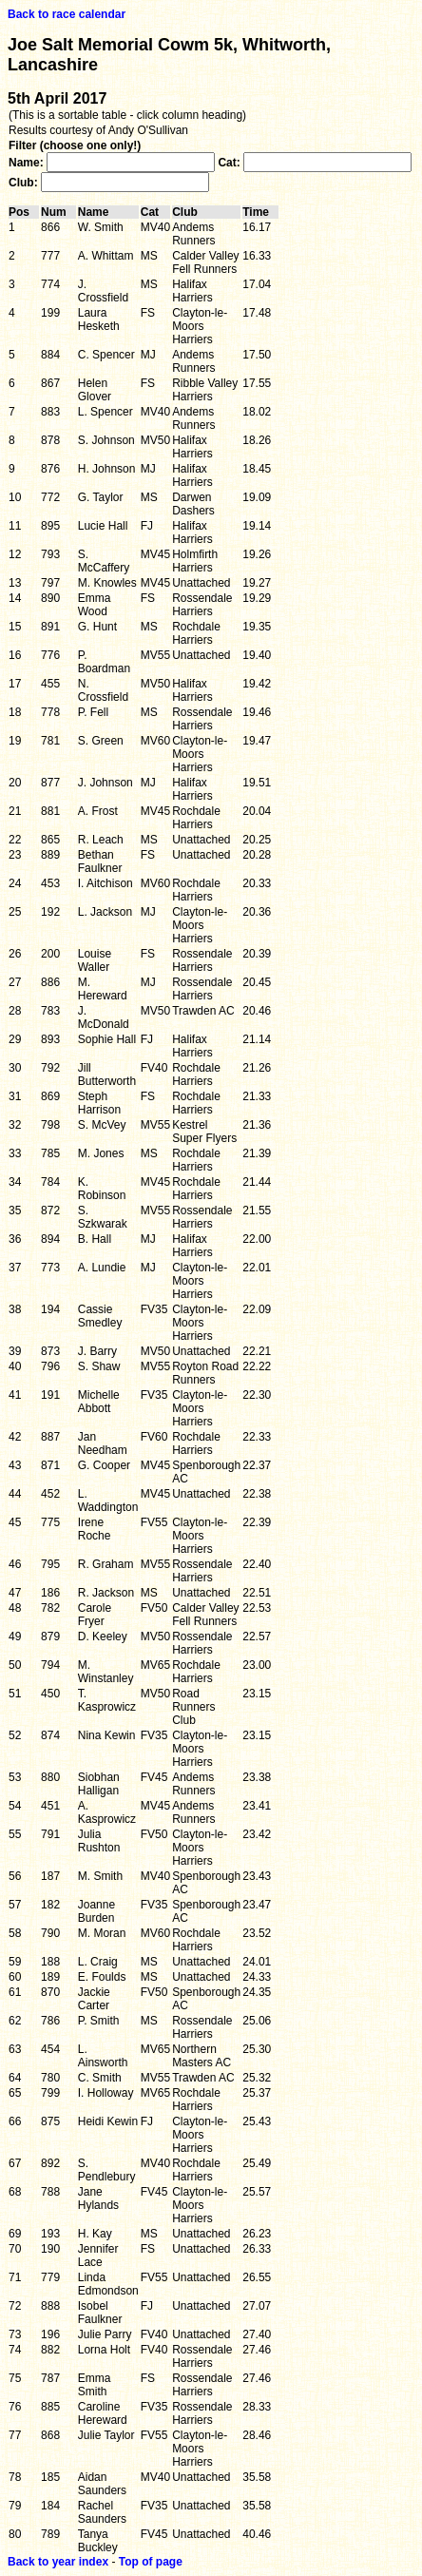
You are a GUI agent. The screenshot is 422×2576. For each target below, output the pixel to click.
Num (58, 212)
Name (98, 212)
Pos (24, 212)
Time (260, 212)
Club (189, 212)
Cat (154, 212)
